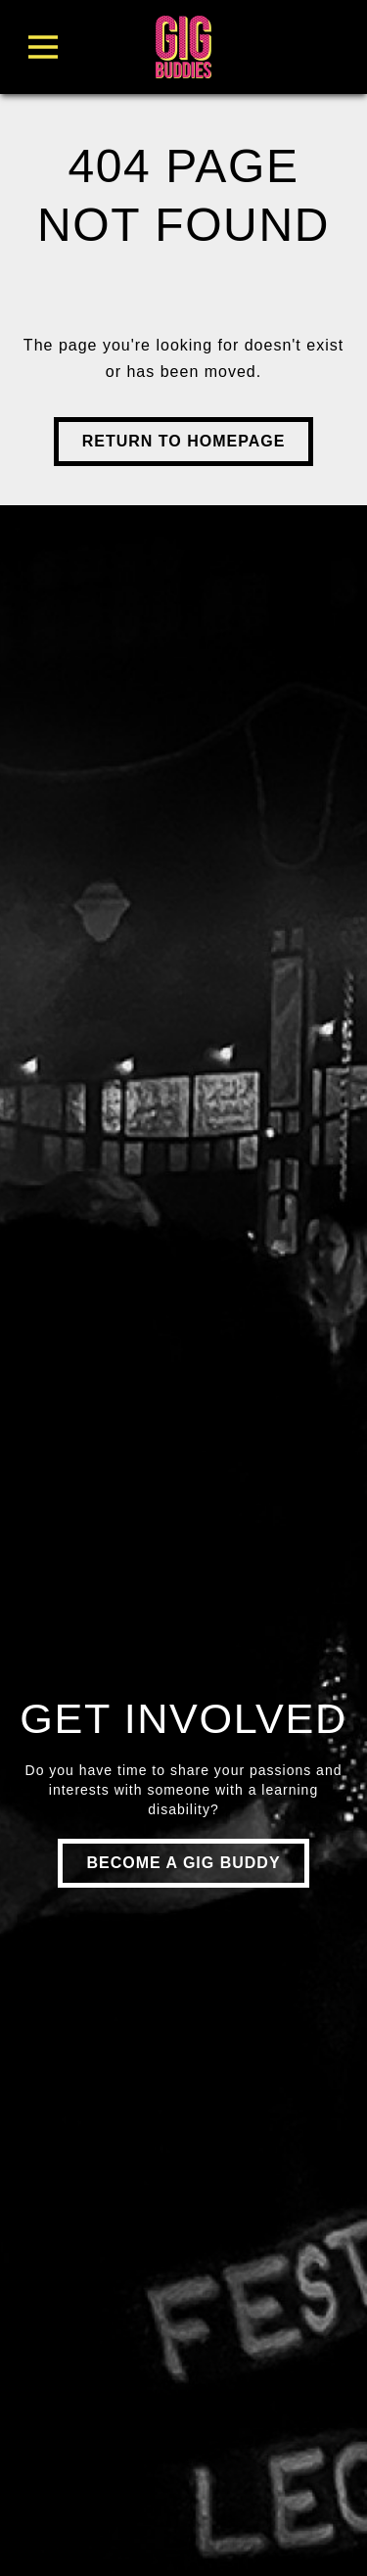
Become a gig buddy (183, 1862)
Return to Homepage (184, 441)
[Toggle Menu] (76, 47)
